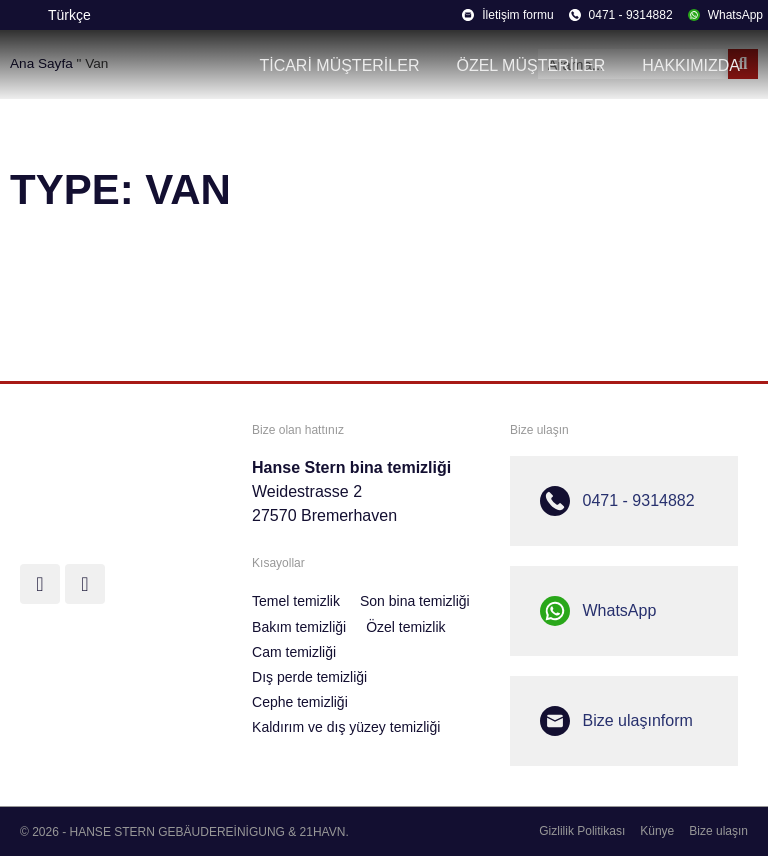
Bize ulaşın (718, 831)
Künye (657, 831)
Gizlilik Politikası (582, 831)
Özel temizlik (405, 627)
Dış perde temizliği (309, 677)
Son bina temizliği (415, 601)
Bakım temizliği (299, 627)
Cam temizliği (294, 652)
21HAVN (323, 832)
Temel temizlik (296, 601)
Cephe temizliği (300, 702)
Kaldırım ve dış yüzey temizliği (346, 727)
